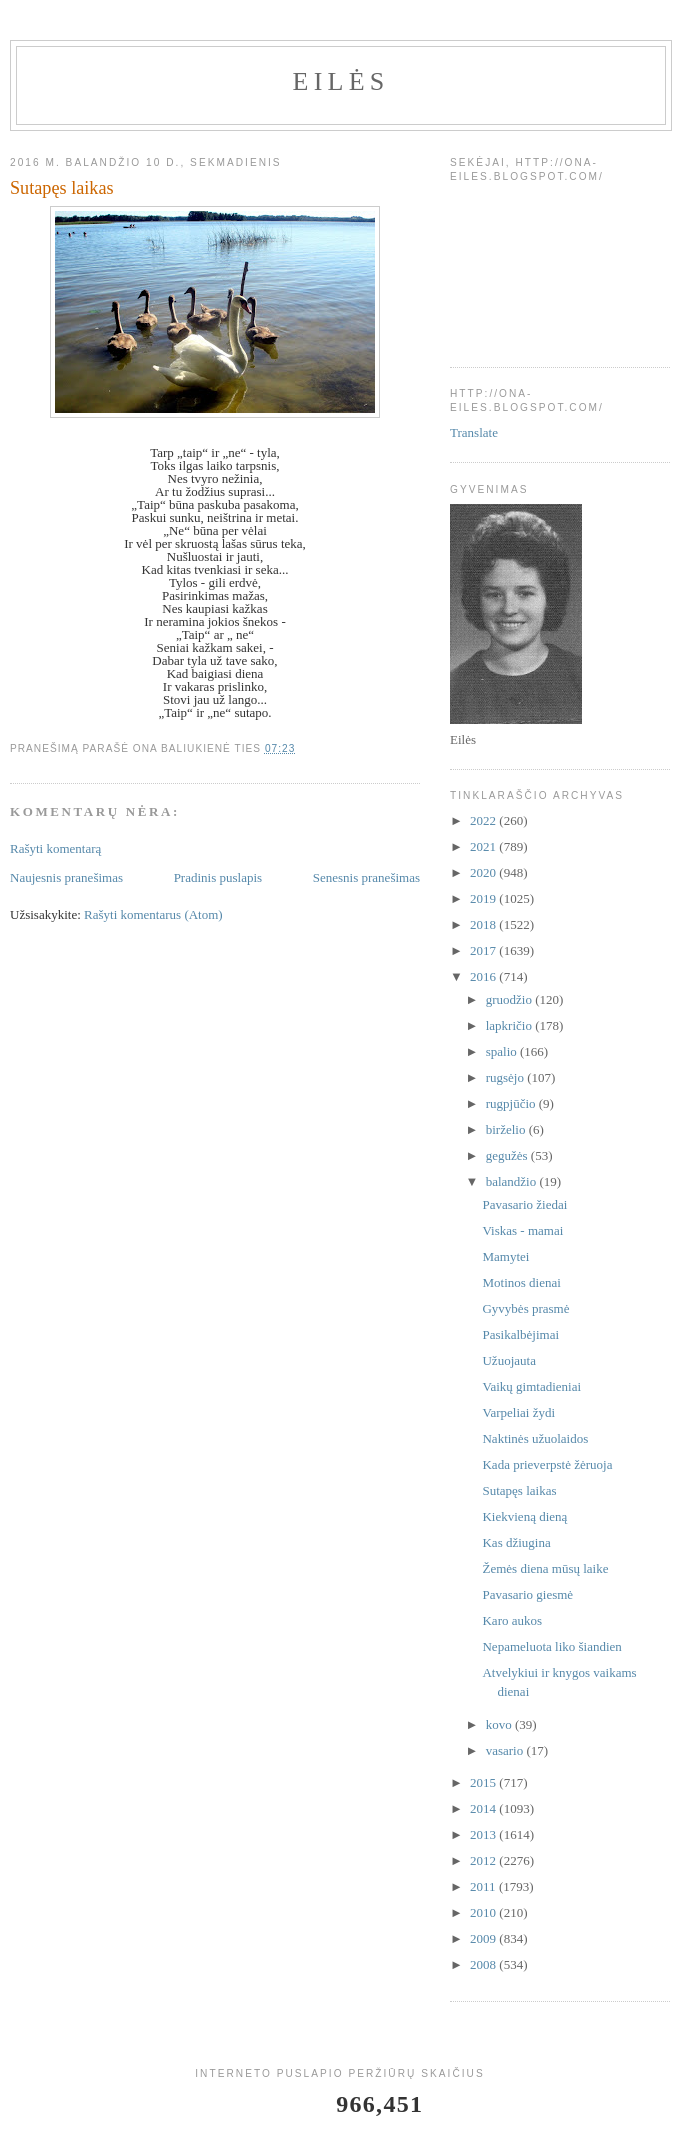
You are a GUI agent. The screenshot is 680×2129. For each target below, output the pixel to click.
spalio (503, 1051)
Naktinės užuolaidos (535, 1438)
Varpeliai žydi (518, 1412)
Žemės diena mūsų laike (545, 1568)
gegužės (508, 1155)
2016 (484, 976)
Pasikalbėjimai (520, 1334)
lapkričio (510, 1025)
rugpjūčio (512, 1103)
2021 (484, 846)
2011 (484, 1886)
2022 (484, 820)
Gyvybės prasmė (525, 1308)
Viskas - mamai (522, 1230)
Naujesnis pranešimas (66, 877)
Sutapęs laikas (519, 1490)
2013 (484, 1834)
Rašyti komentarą (55, 848)
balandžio (513, 1181)
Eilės (341, 81)
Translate (474, 432)
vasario (506, 1750)
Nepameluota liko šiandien (551, 1646)
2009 (484, 1938)
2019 (484, 898)
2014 (484, 1808)
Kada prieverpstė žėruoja (547, 1464)
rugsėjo (507, 1077)
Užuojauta (508, 1360)
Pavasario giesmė (527, 1594)
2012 (484, 1860)
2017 (484, 950)
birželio (507, 1129)
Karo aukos (512, 1620)
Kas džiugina (516, 1542)
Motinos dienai (521, 1282)
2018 (484, 924)
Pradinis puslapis (218, 877)
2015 (484, 1782)
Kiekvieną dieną (524, 1516)
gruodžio (510, 999)
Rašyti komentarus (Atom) (153, 914)
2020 (484, 872)
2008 (484, 1964)
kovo (500, 1724)
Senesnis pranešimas (366, 877)
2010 (484, 1912)
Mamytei (505, 1256)
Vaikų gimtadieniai (531, 1386)
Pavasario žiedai (524, 1204)
